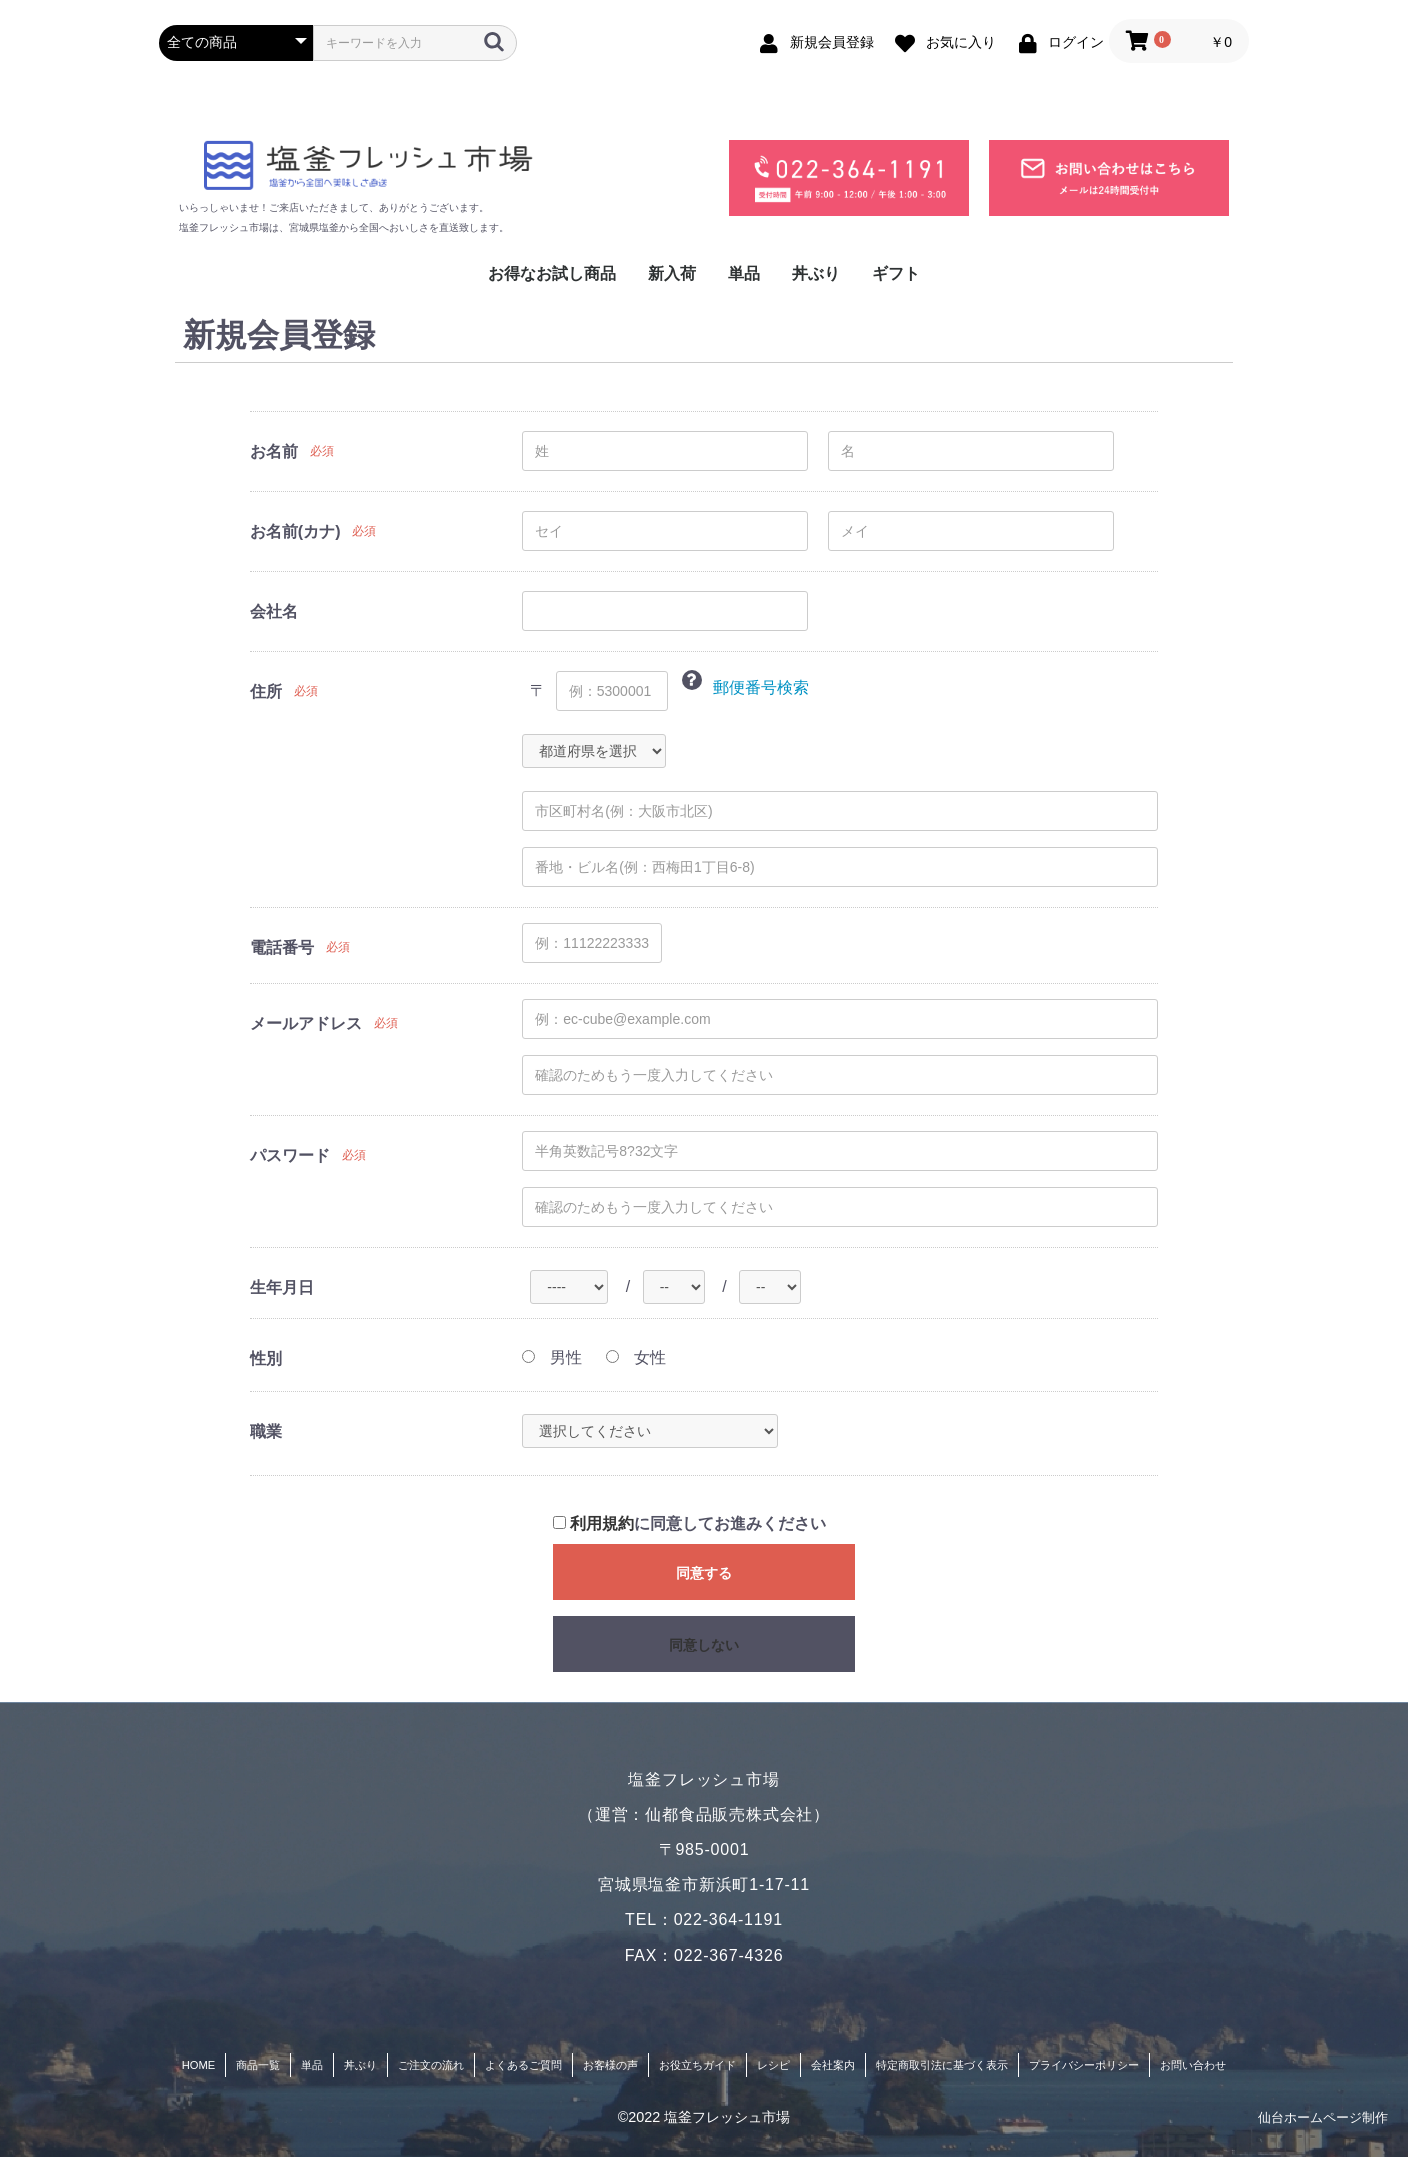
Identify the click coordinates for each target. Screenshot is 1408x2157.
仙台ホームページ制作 (1323, 2117)
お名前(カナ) (295, 531)
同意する (704, 1573)
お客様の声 (610, 2065)
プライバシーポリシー (1084, 2065)
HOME (199, 2065)
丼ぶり (816, 273)
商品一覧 (258, 2065)
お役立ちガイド (697, 2065)
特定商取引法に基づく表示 (942, 2065)
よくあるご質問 (523, 2065)
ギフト (896, 273)
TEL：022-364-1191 (704, 1919)
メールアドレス (306, 1023)
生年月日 (282, 1287)
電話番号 (282, 947)
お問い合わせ (1193, 2065)
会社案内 (833, 2065)
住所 (266, 691)
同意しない (704, 1645)
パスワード (290, 1155)
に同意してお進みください (689, 1523)
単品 (744, 273)
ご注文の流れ (431, 2065)
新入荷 (672, 273)
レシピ (773, 2065)
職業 (266, 1431)
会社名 (274, 611)
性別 (266, 1358)
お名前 (274, 451)
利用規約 (602, 1523)
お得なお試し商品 (552, 273)
